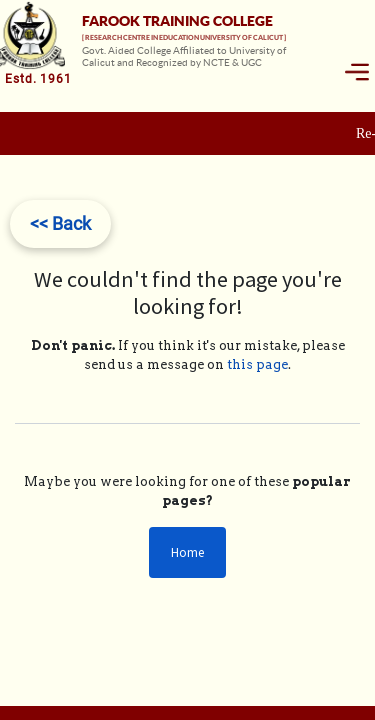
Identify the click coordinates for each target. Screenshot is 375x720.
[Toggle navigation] (357, 72)
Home (187, 552)
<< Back (60, 223)
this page (257, 364)
